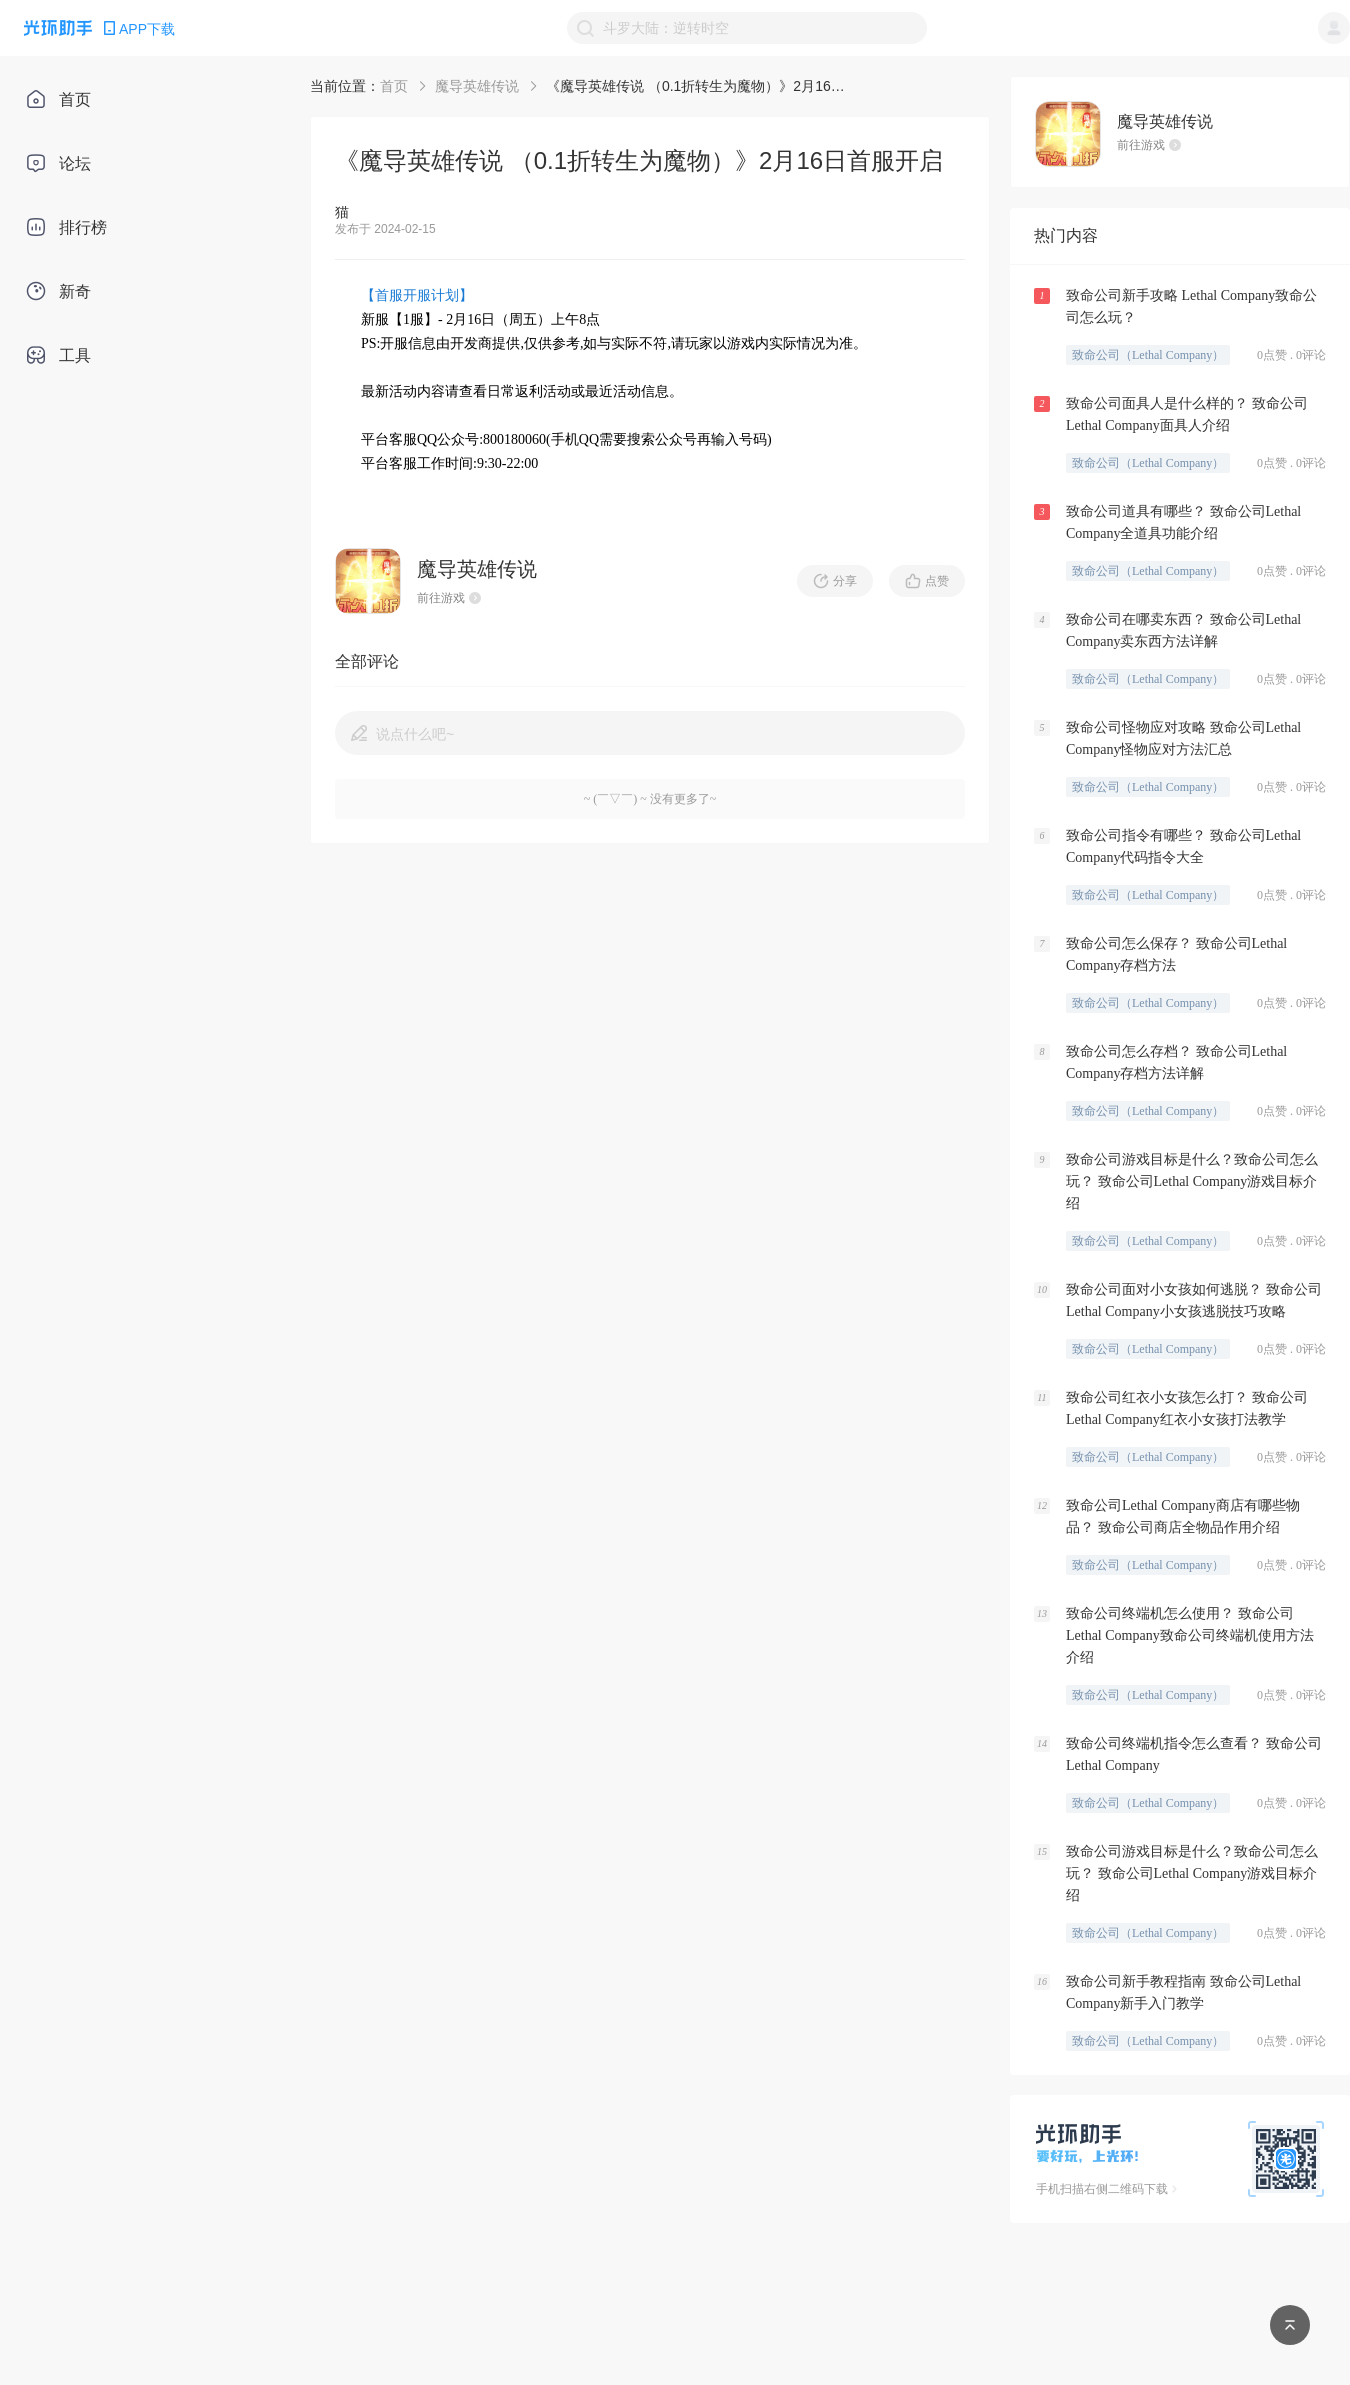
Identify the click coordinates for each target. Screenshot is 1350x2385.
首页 (394, 86)
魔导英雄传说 (477, 86)
